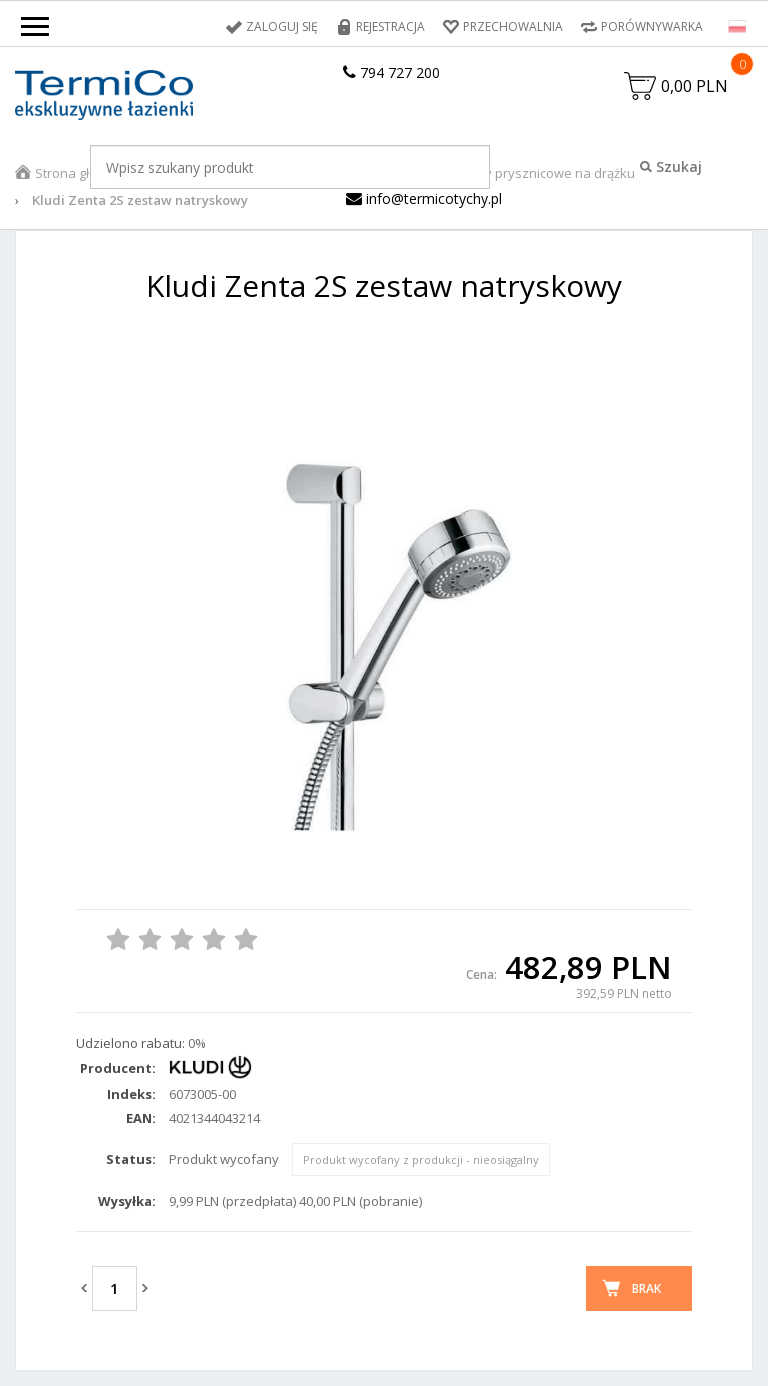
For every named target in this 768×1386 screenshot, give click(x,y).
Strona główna (79, 173)
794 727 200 (391, 72)
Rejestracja (390, 26)
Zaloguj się (282, 26)
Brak (646, 1288)
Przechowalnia (513, 26)
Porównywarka (652, 26)
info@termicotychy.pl (424, 198)
